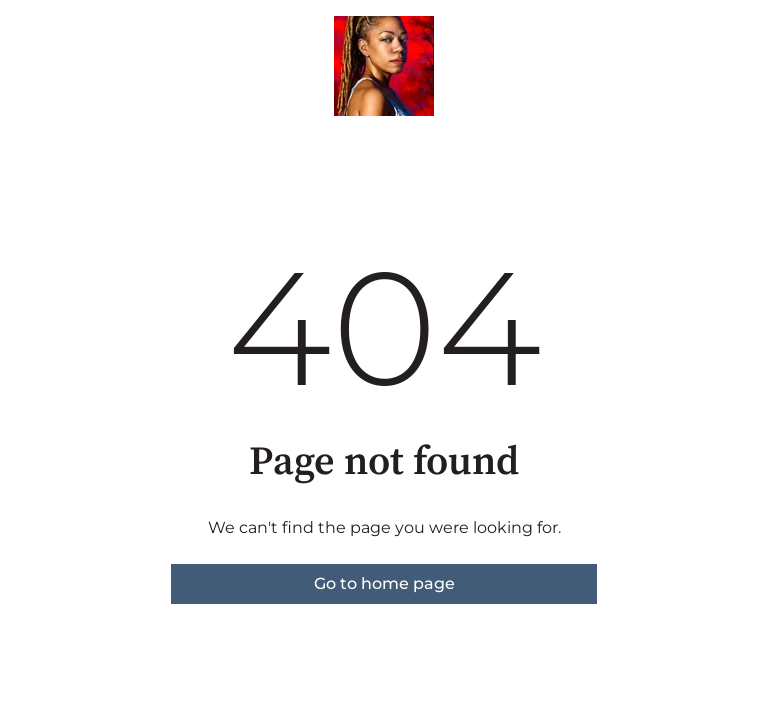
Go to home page (384, 583)
